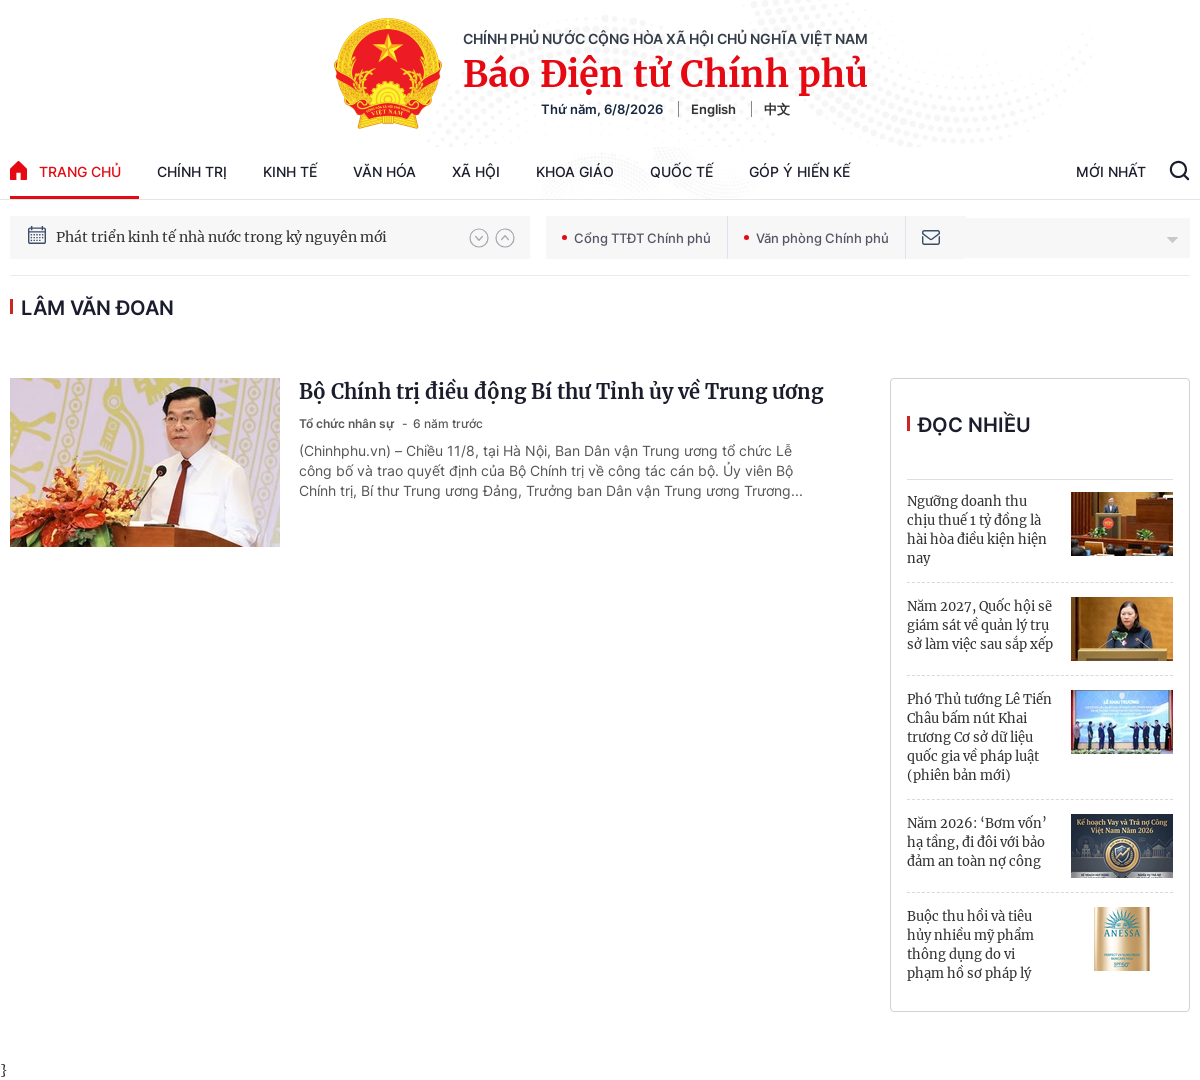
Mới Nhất (1111, 171)
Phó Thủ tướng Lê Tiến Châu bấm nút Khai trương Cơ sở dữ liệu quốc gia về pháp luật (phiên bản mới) (979, 737)
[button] (479, 238)
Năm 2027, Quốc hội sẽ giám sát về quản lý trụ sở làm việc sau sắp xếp (980, 625)
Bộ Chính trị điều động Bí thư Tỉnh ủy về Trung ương (561, 391)
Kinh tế (290, 171)
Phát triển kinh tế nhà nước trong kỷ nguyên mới (221, 237)
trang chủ (65, 170)
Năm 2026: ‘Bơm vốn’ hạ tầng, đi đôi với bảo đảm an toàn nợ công (977, 842)
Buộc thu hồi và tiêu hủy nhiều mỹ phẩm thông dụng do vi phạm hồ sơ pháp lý (970, 945)
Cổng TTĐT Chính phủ (636, 238)
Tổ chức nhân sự (348, 423)
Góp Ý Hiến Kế (799, 171)
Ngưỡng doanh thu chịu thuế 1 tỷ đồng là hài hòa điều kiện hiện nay (977, 530)
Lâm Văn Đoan (97, 308)
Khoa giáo (575, 171)
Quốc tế (681, 171)
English (713, 109)
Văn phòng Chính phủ (816, 238)
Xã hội (476, 171)
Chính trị (192, 171)
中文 (777, 109)
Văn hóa (384, 171)
